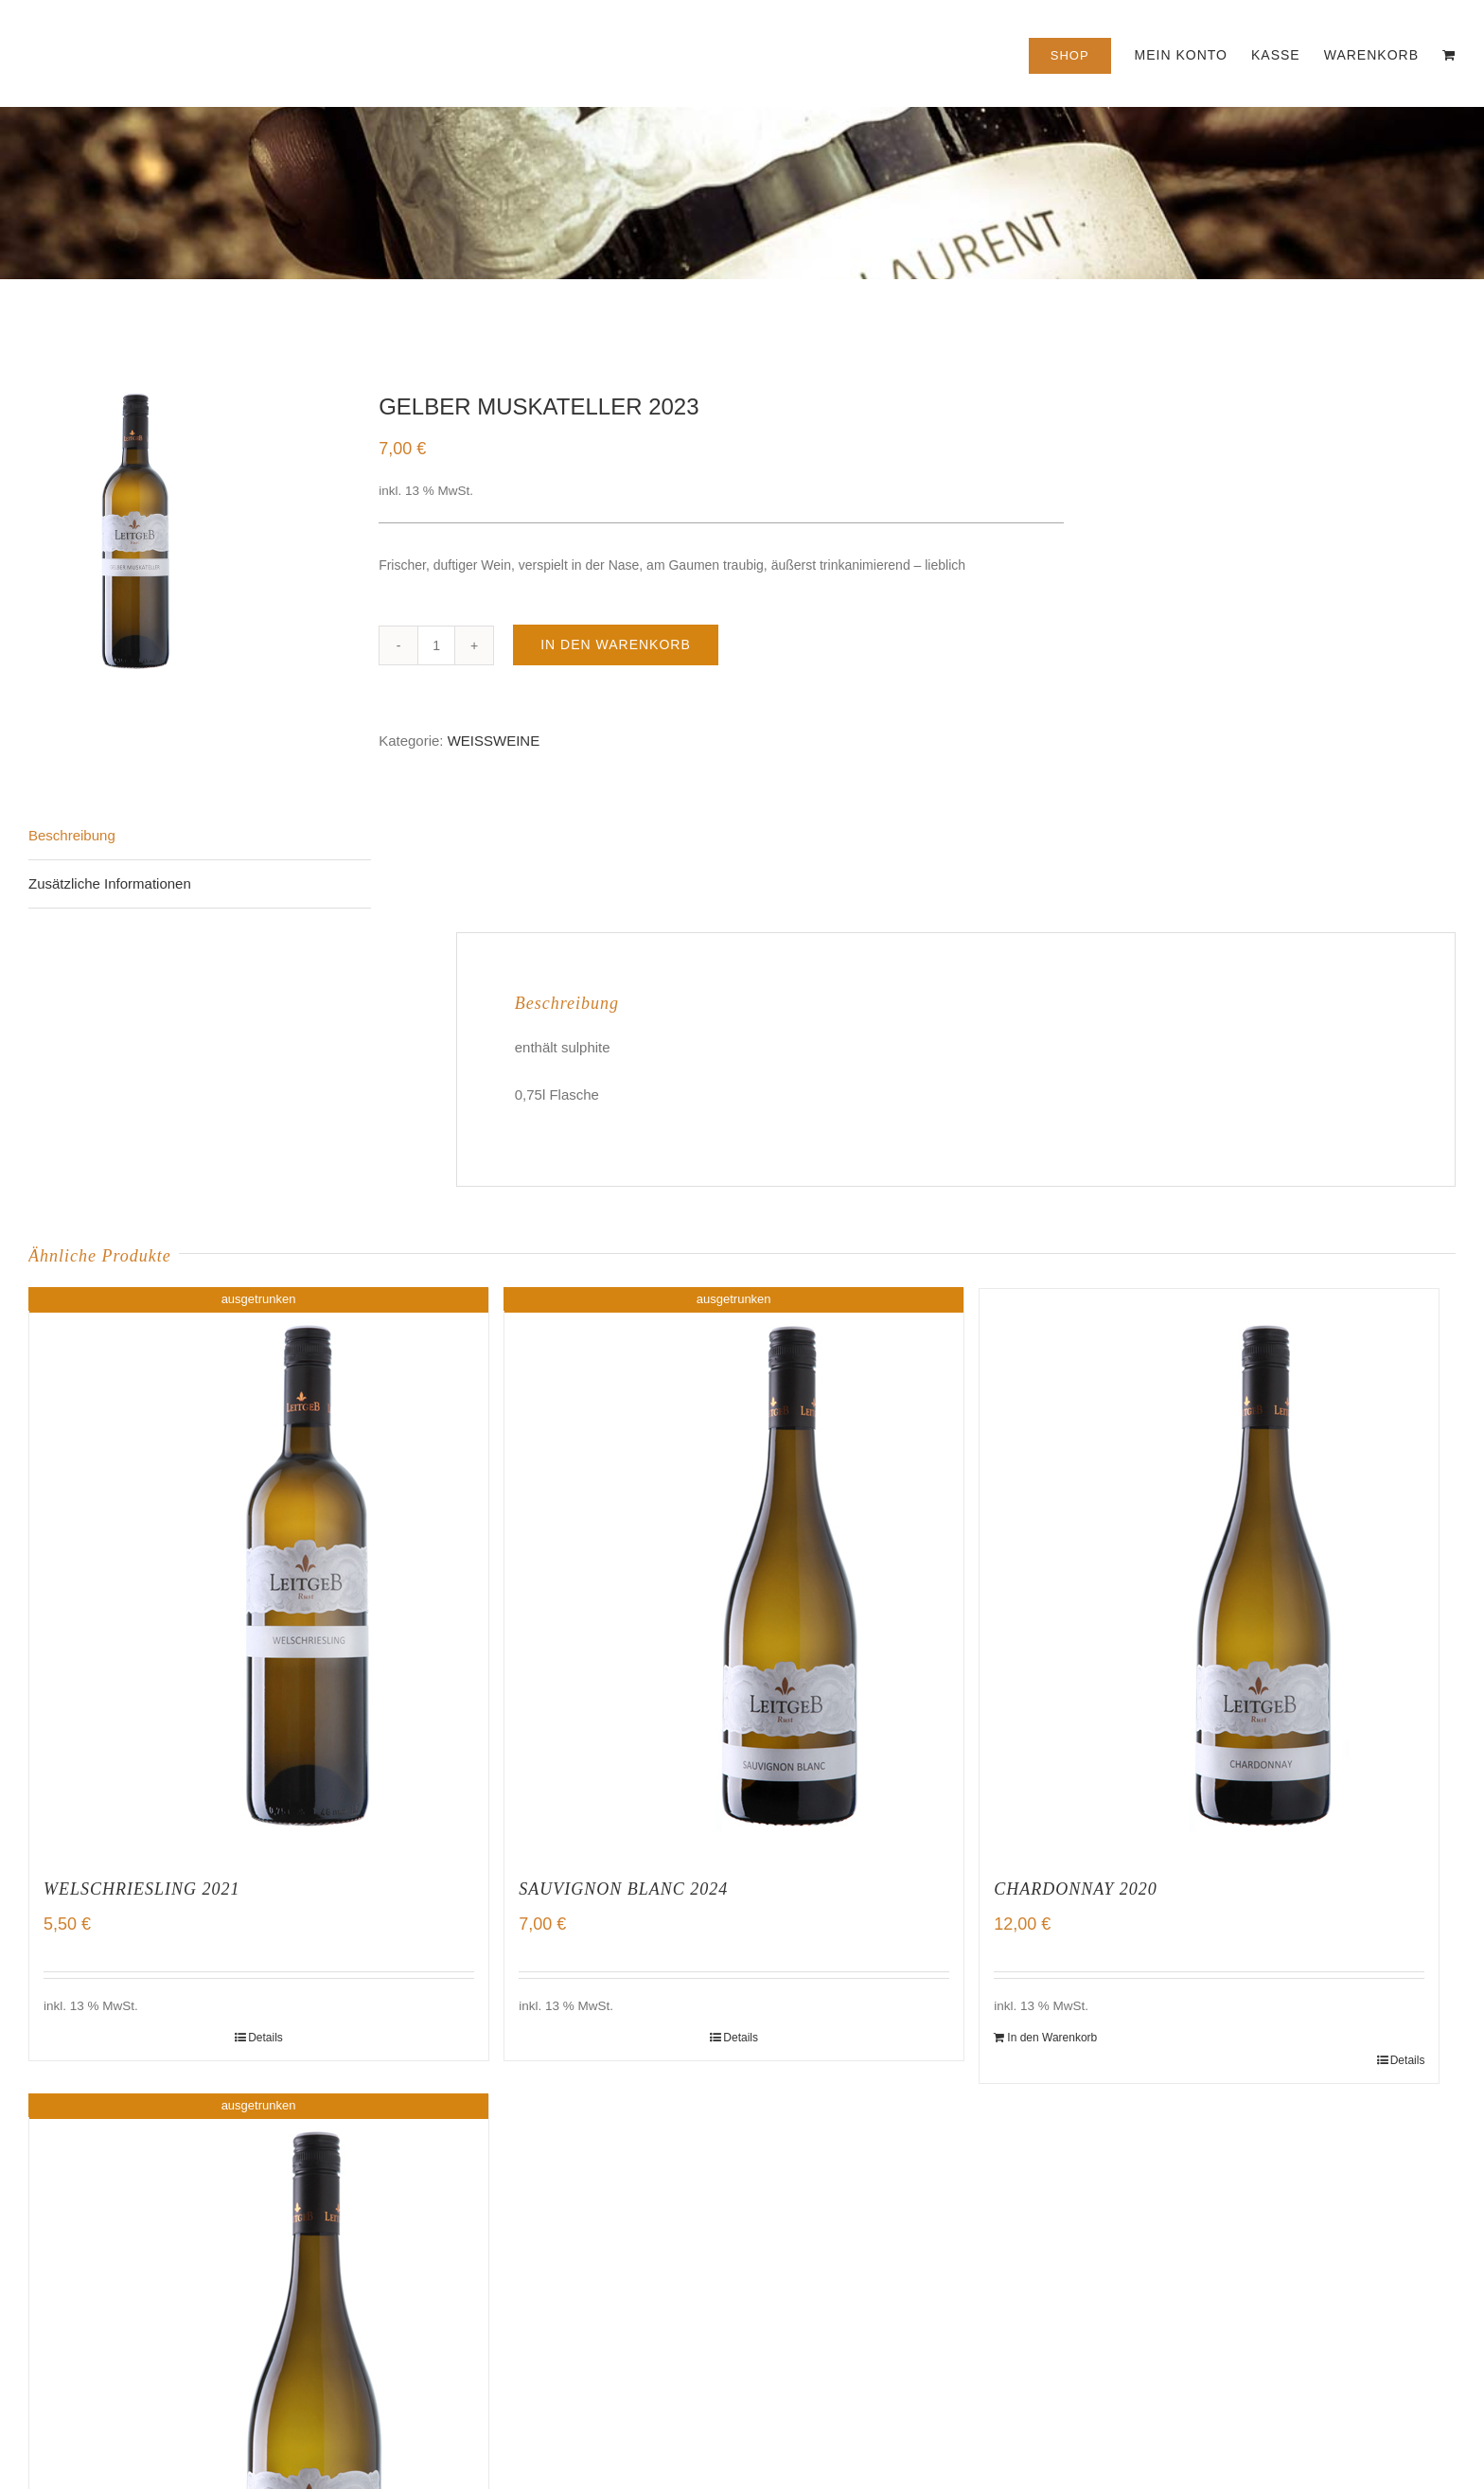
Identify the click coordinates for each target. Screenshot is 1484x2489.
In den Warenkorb (615, 644)
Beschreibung (71, 835)
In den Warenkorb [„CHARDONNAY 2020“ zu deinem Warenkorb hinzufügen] (1052, 2037)
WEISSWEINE (494, 741)
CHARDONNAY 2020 (1075, 1889)
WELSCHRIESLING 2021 (142, 1889)
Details (265, 2037)
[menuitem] (1082, 53)
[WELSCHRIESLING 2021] (258, 1573)
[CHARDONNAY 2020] (1209, 1573)
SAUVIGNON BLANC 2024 (623, 1889)
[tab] (199, 836)
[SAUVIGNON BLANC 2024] (733, 1573)
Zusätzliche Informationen (109, 883)
